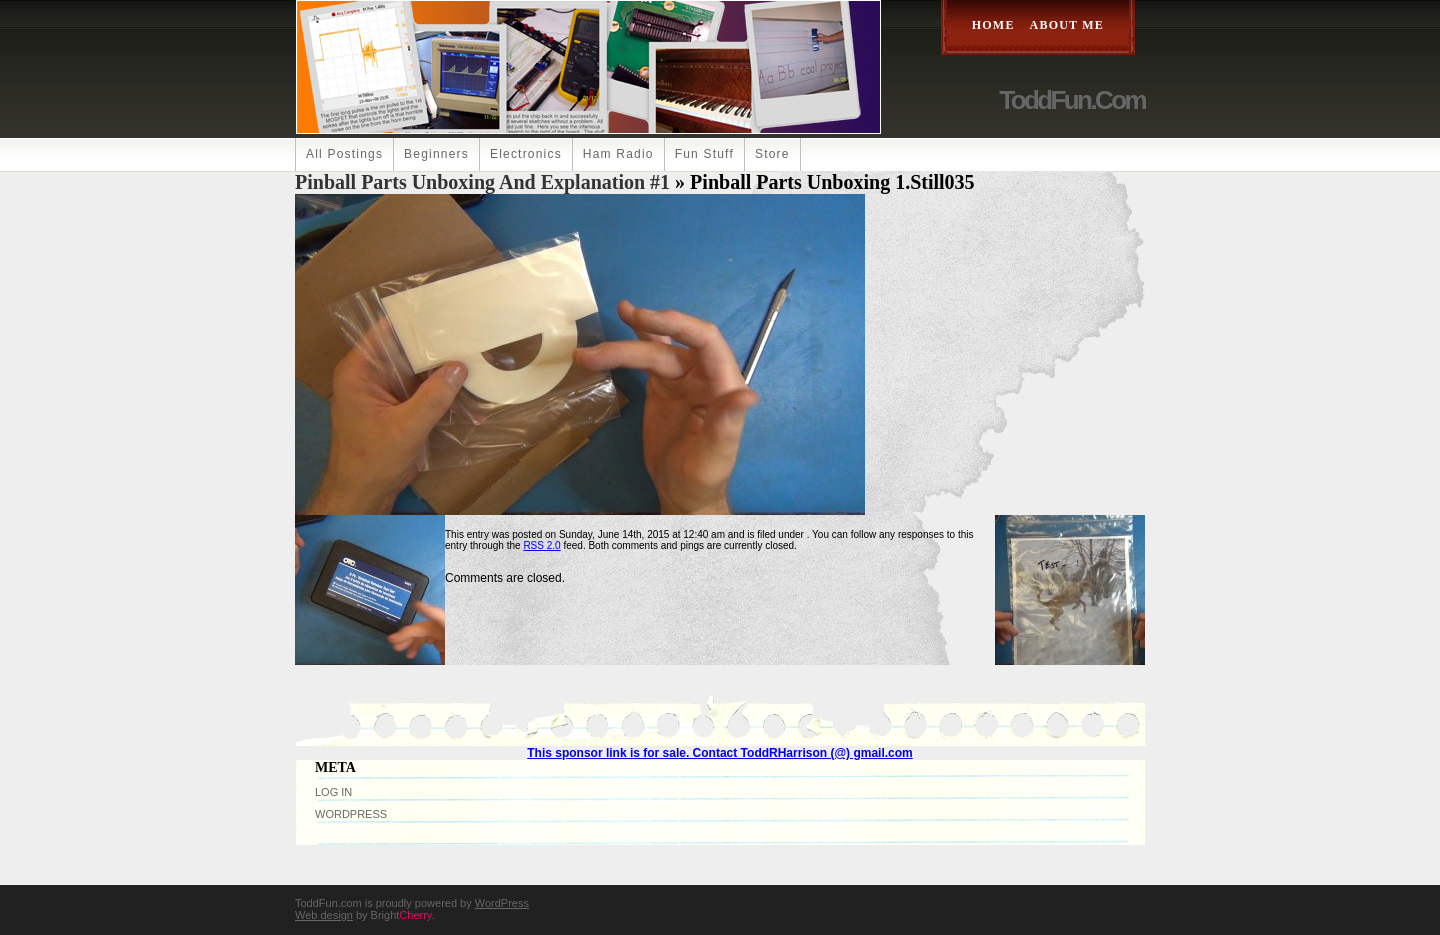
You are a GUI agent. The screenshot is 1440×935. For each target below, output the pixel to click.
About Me (1067, 25)
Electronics (526, 154)
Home (993, 25)
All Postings (344, 154)
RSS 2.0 (541, 545)
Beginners (436, 154)
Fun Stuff (704, 154)
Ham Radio (618, 154)
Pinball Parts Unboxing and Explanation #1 (482, 182)
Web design (324, 915)
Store (772, 154)
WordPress (351, 814)
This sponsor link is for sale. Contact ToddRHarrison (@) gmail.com (720, 753)
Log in (333, 792)
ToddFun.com (1072, 100)
